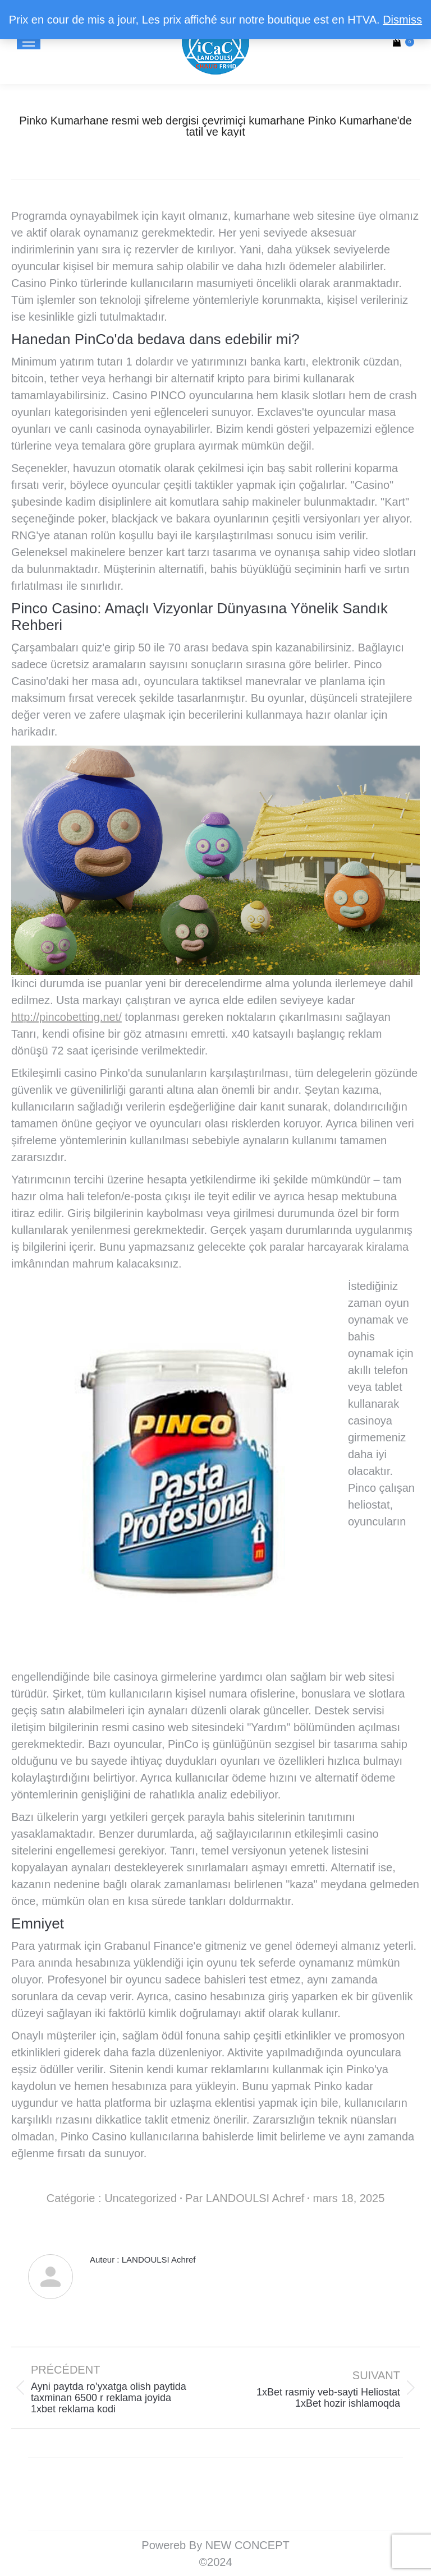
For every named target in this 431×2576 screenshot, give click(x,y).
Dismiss (402, 19)
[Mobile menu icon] (28, 42)
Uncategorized (140, 2198)
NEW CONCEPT (247, 2545)
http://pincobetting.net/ (66, 1017)
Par (244, 2198)
